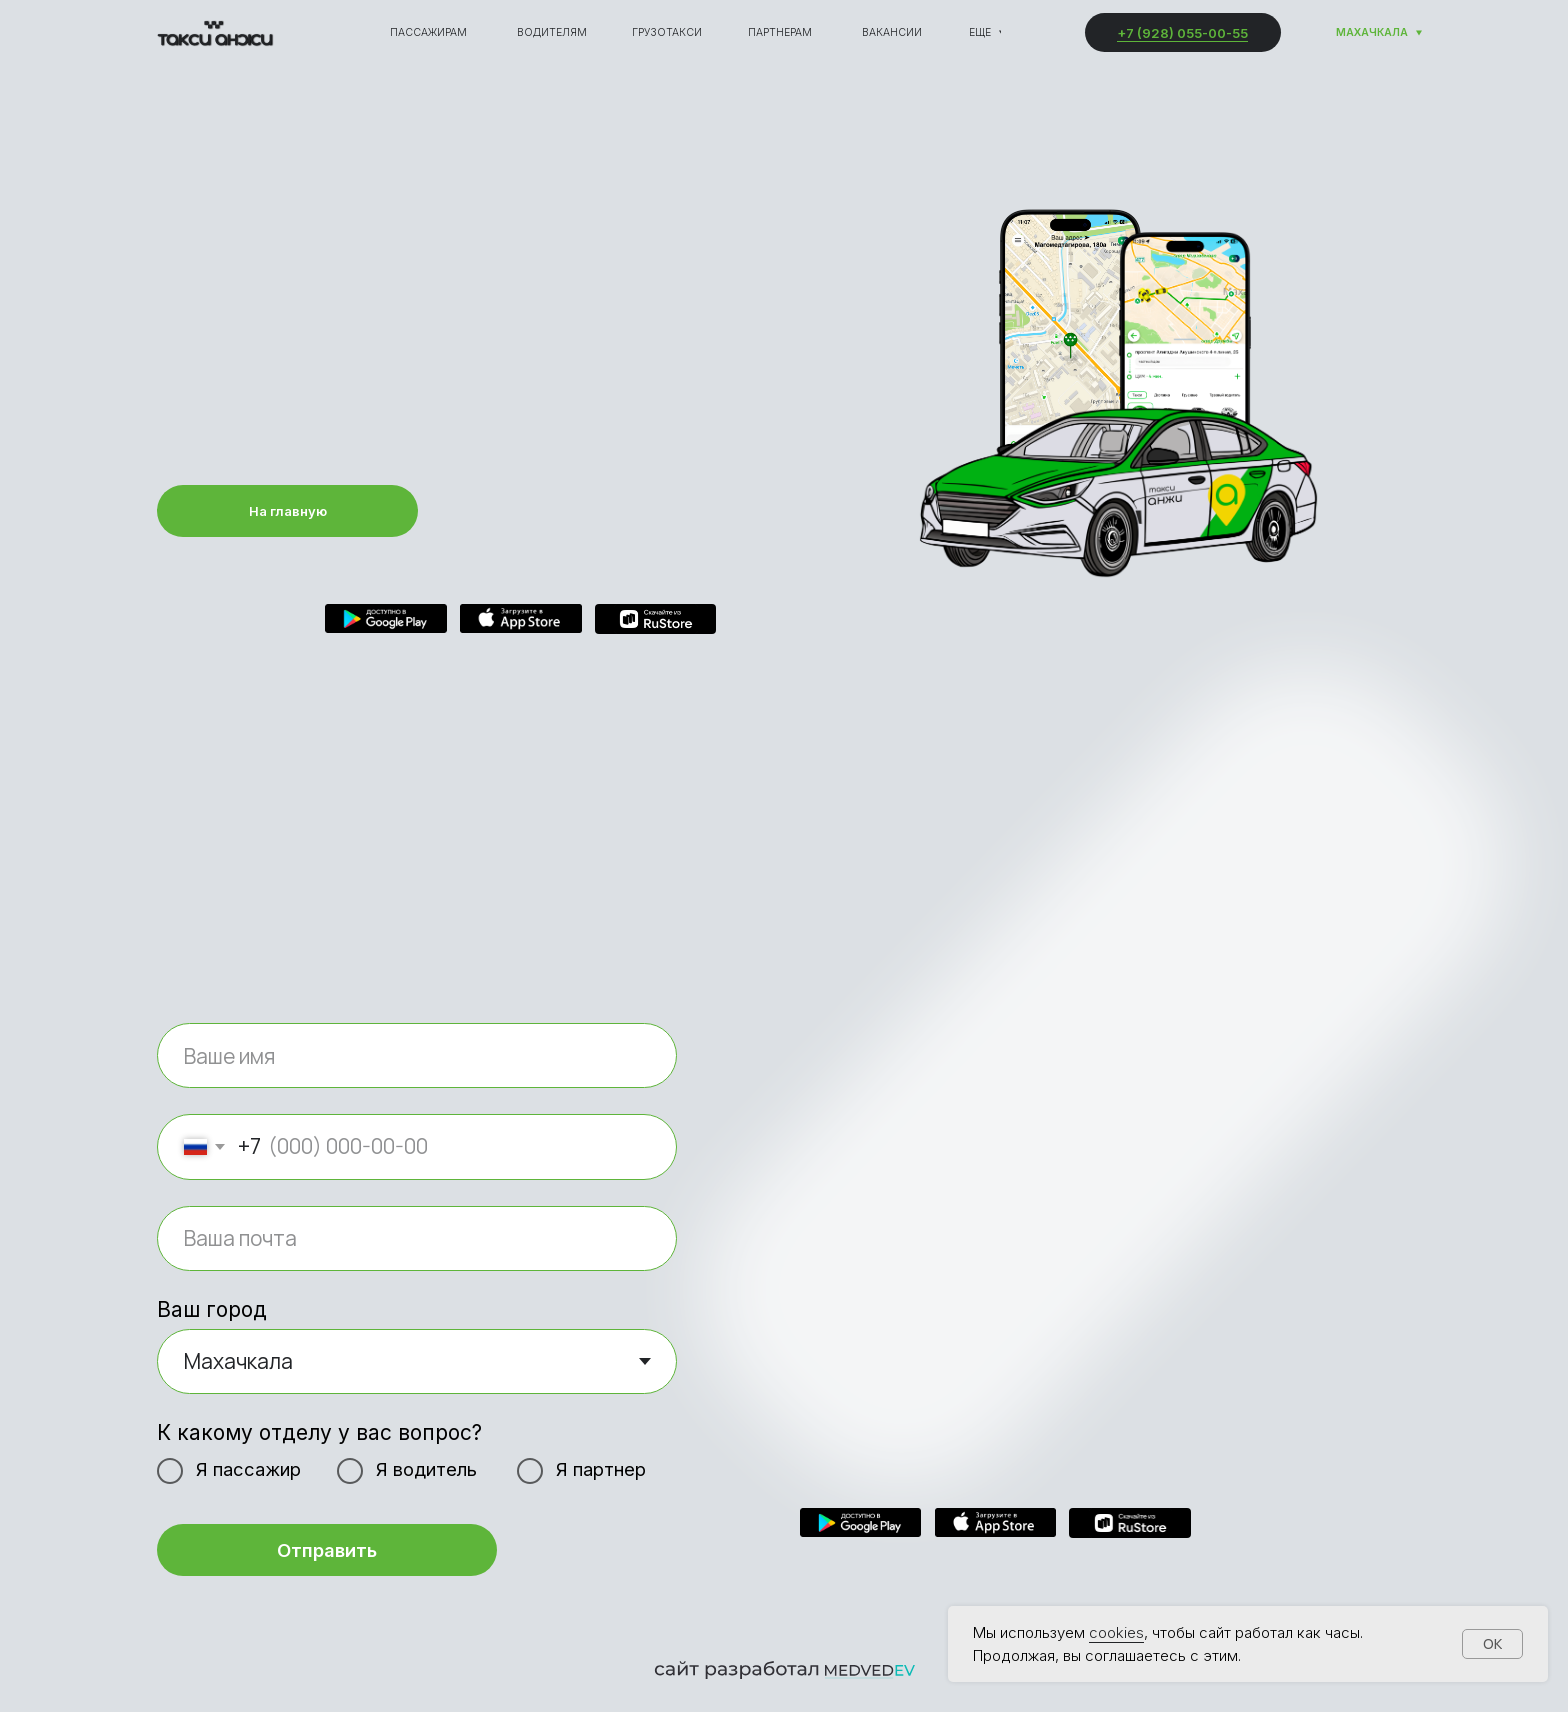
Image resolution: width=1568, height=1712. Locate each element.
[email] (417, 1238)
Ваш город (212, 1309)
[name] (417, 1055)
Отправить (327, 1550)
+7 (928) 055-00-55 (1182, 33)
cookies (1116, 1632)
